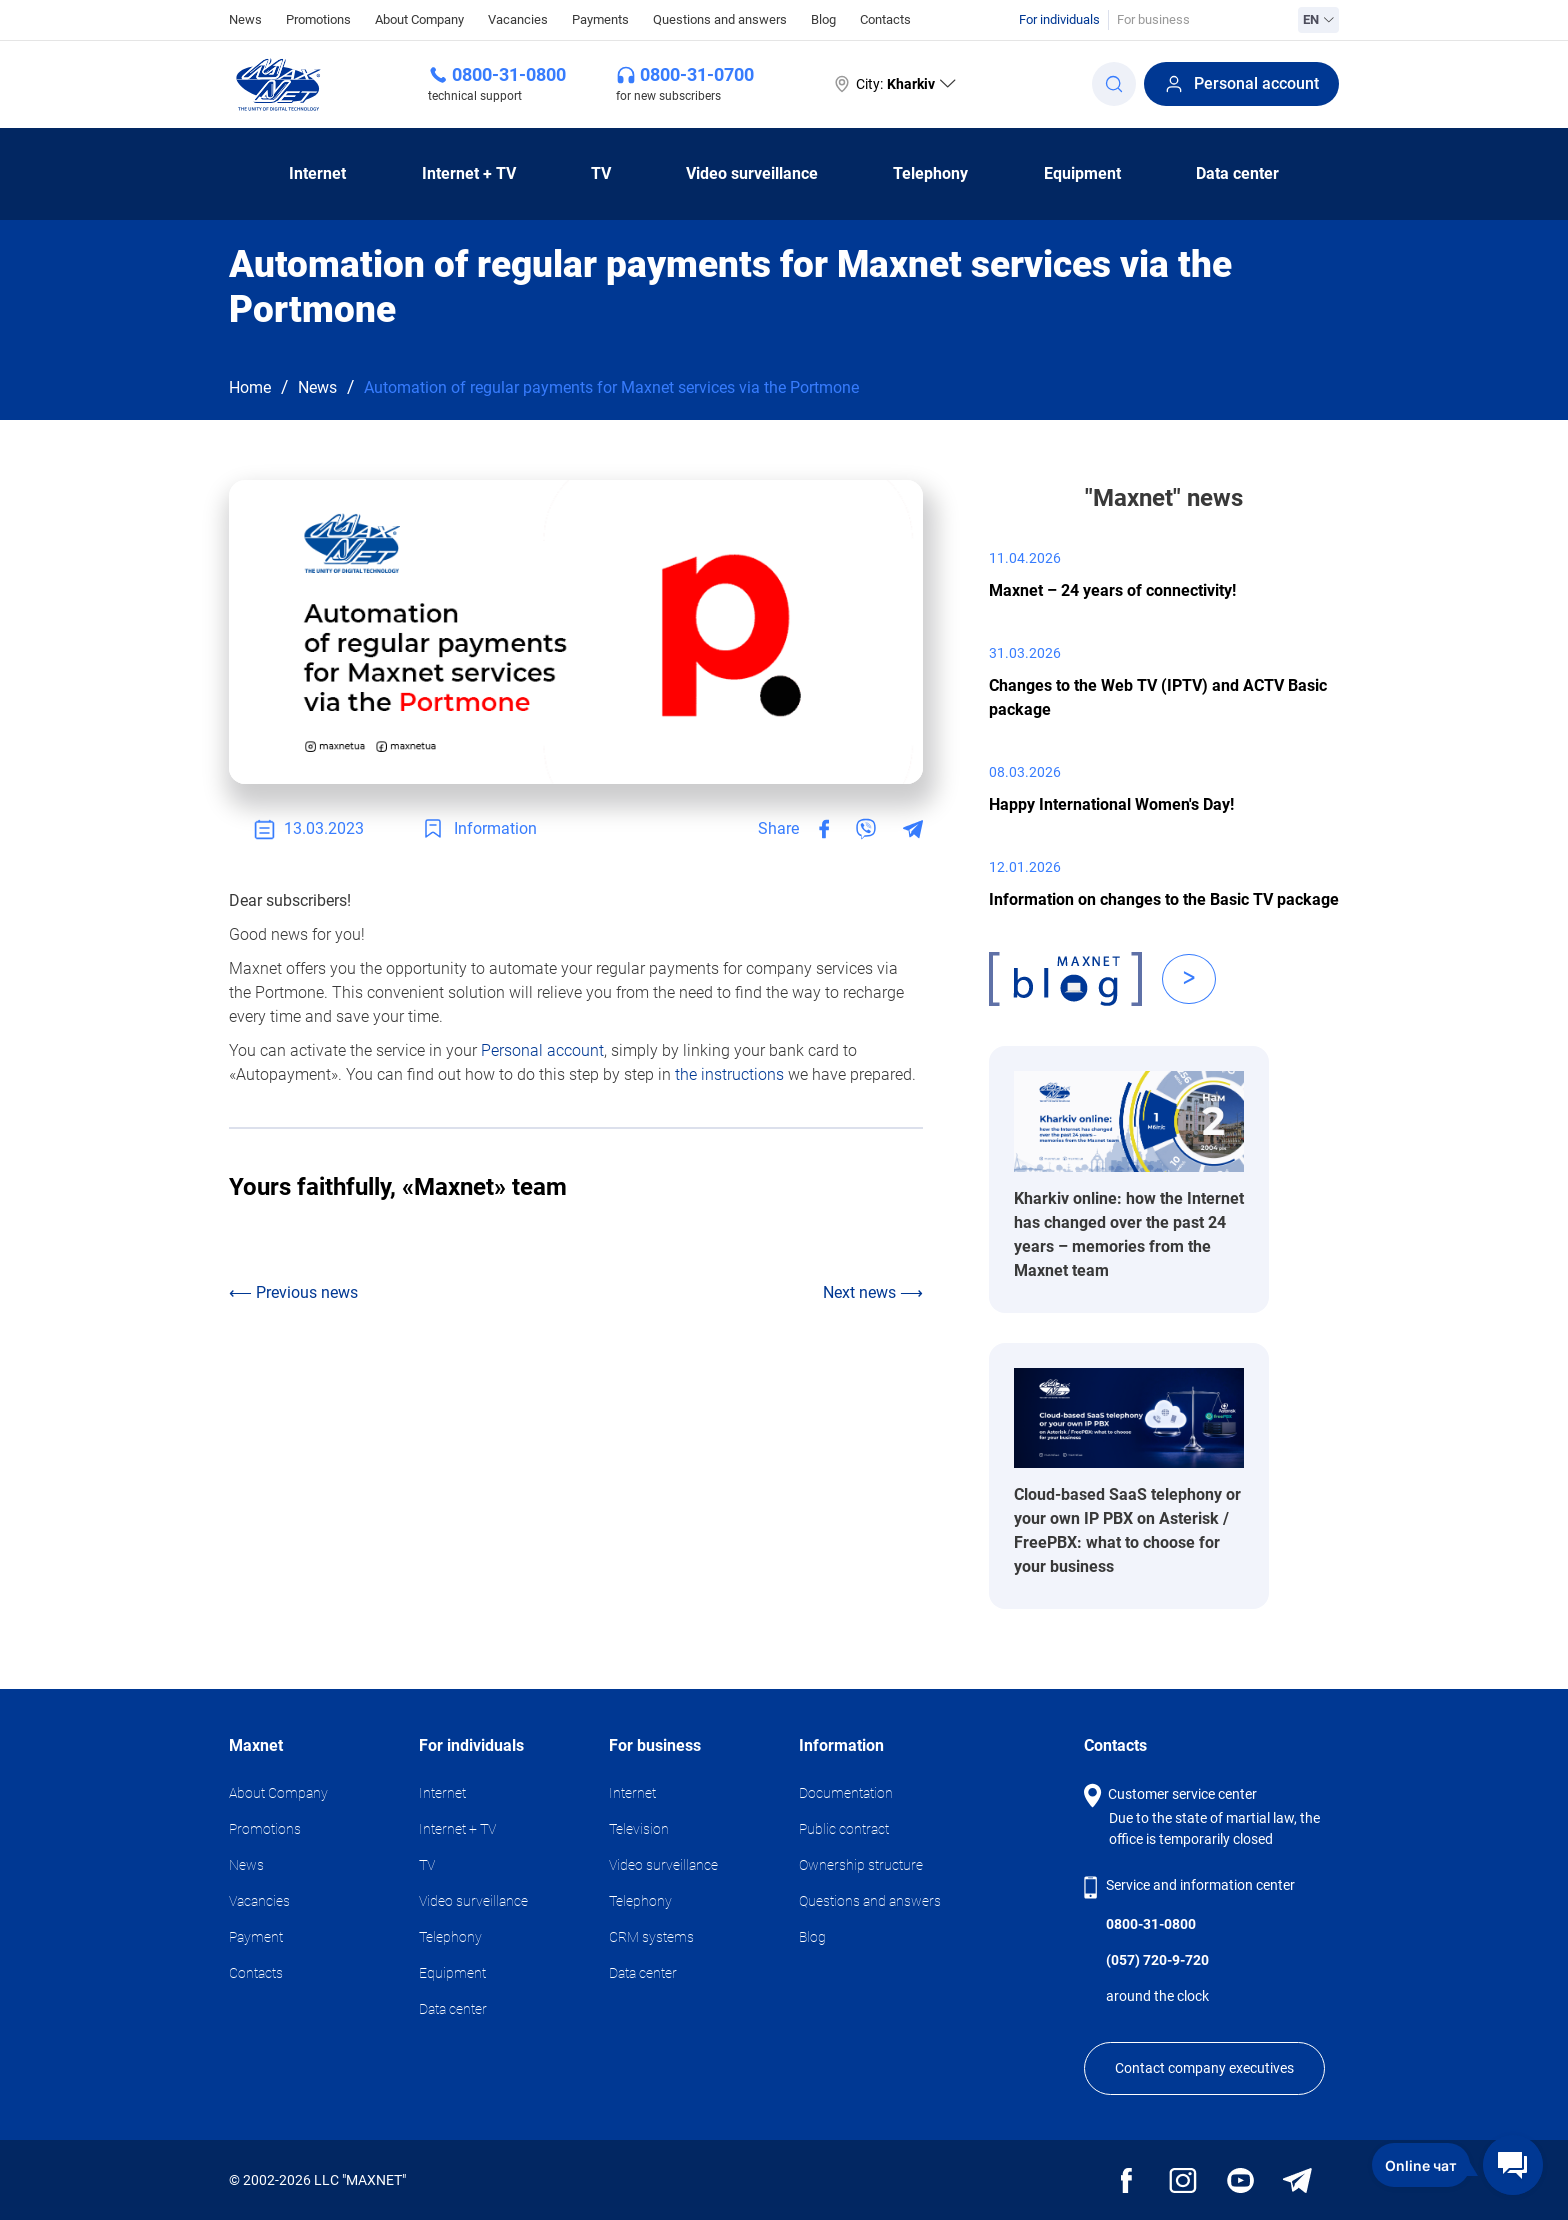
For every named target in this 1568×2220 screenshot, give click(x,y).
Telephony (930, 173)
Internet (317, 173)
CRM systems (651, 1937)
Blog (823, 19)
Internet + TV (469, 173)
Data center (1237, 173)
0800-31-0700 (697, 74)
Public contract (844, 1829)
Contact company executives (1204, 2068)
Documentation (846, 1793)
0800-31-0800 (509, 74)
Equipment (1082, 173)
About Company (419, 19)
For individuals (1059, 19)
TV (601, 173)
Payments (600, 19)
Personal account (1241, 84)
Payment (256, 1937)
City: (893, 84)
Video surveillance (752, 173)
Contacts (885, 19)
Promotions (318, 19)
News (245, 18)
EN (1318, 19)
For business (1153, 19)
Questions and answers (720, 19)
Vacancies (518, 19)
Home (250, 387)
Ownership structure (861, 1865)
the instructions (729, 1074)
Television (639, 1829)
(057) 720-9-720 (1157, 1960)
